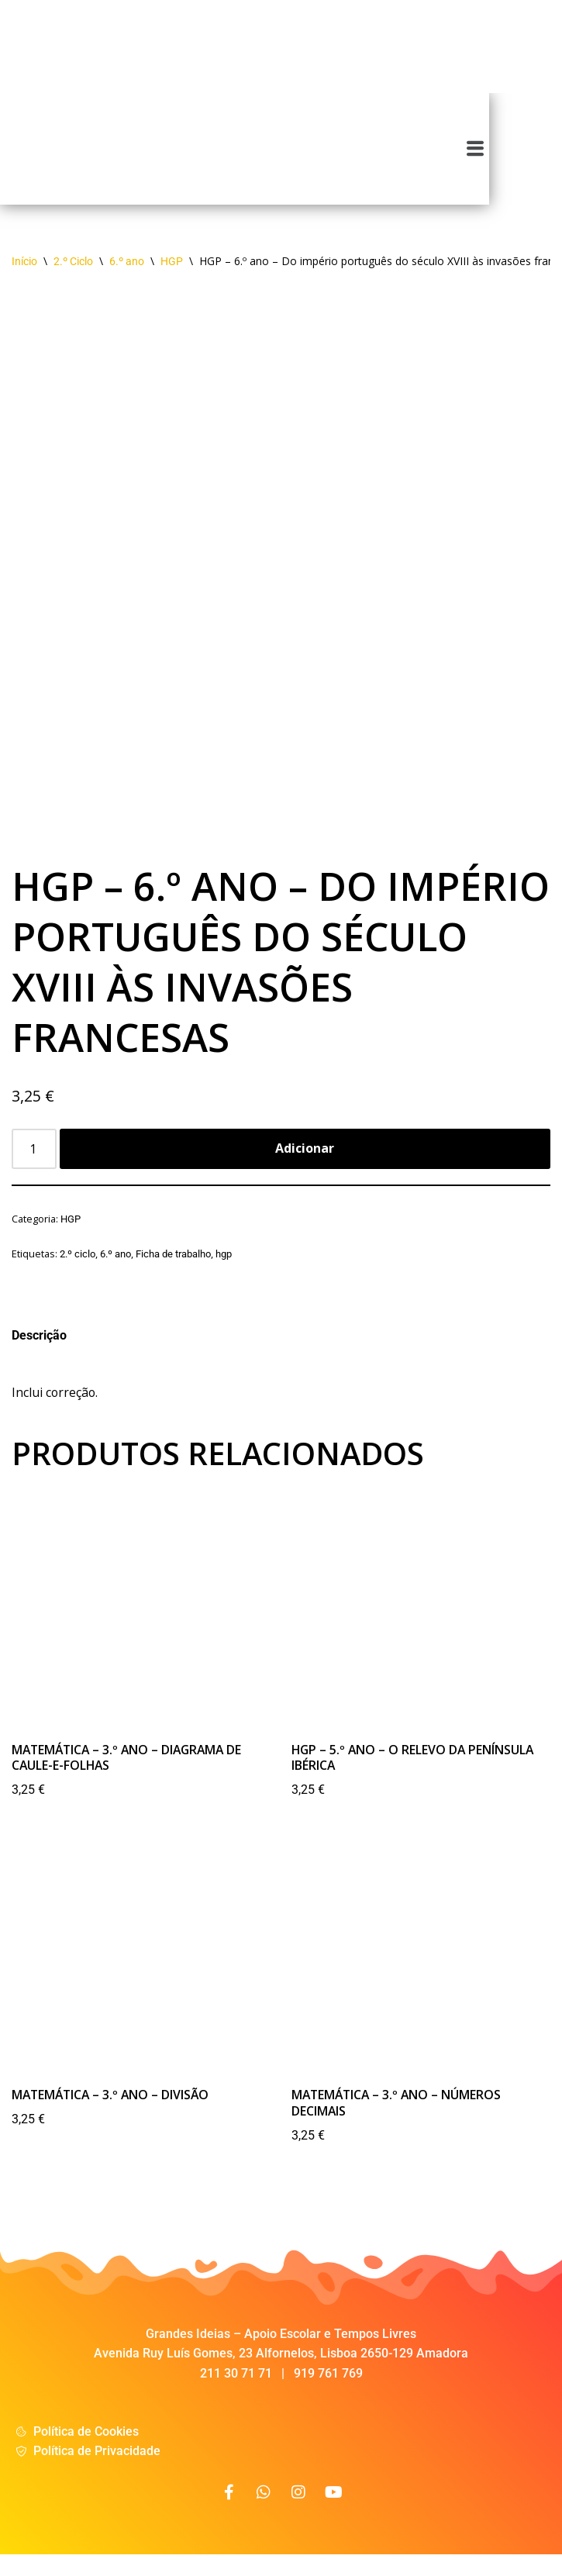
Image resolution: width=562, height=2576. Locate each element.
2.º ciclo (77, 1272)
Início (24, 277)
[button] (547, 156)
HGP (171, 277)
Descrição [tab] (39, 1353)
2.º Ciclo (73, 277)
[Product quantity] (34, 1166)
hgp (223, 1272)
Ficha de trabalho (173, 1272)
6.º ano (126, 277)
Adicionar (305, 1165)
